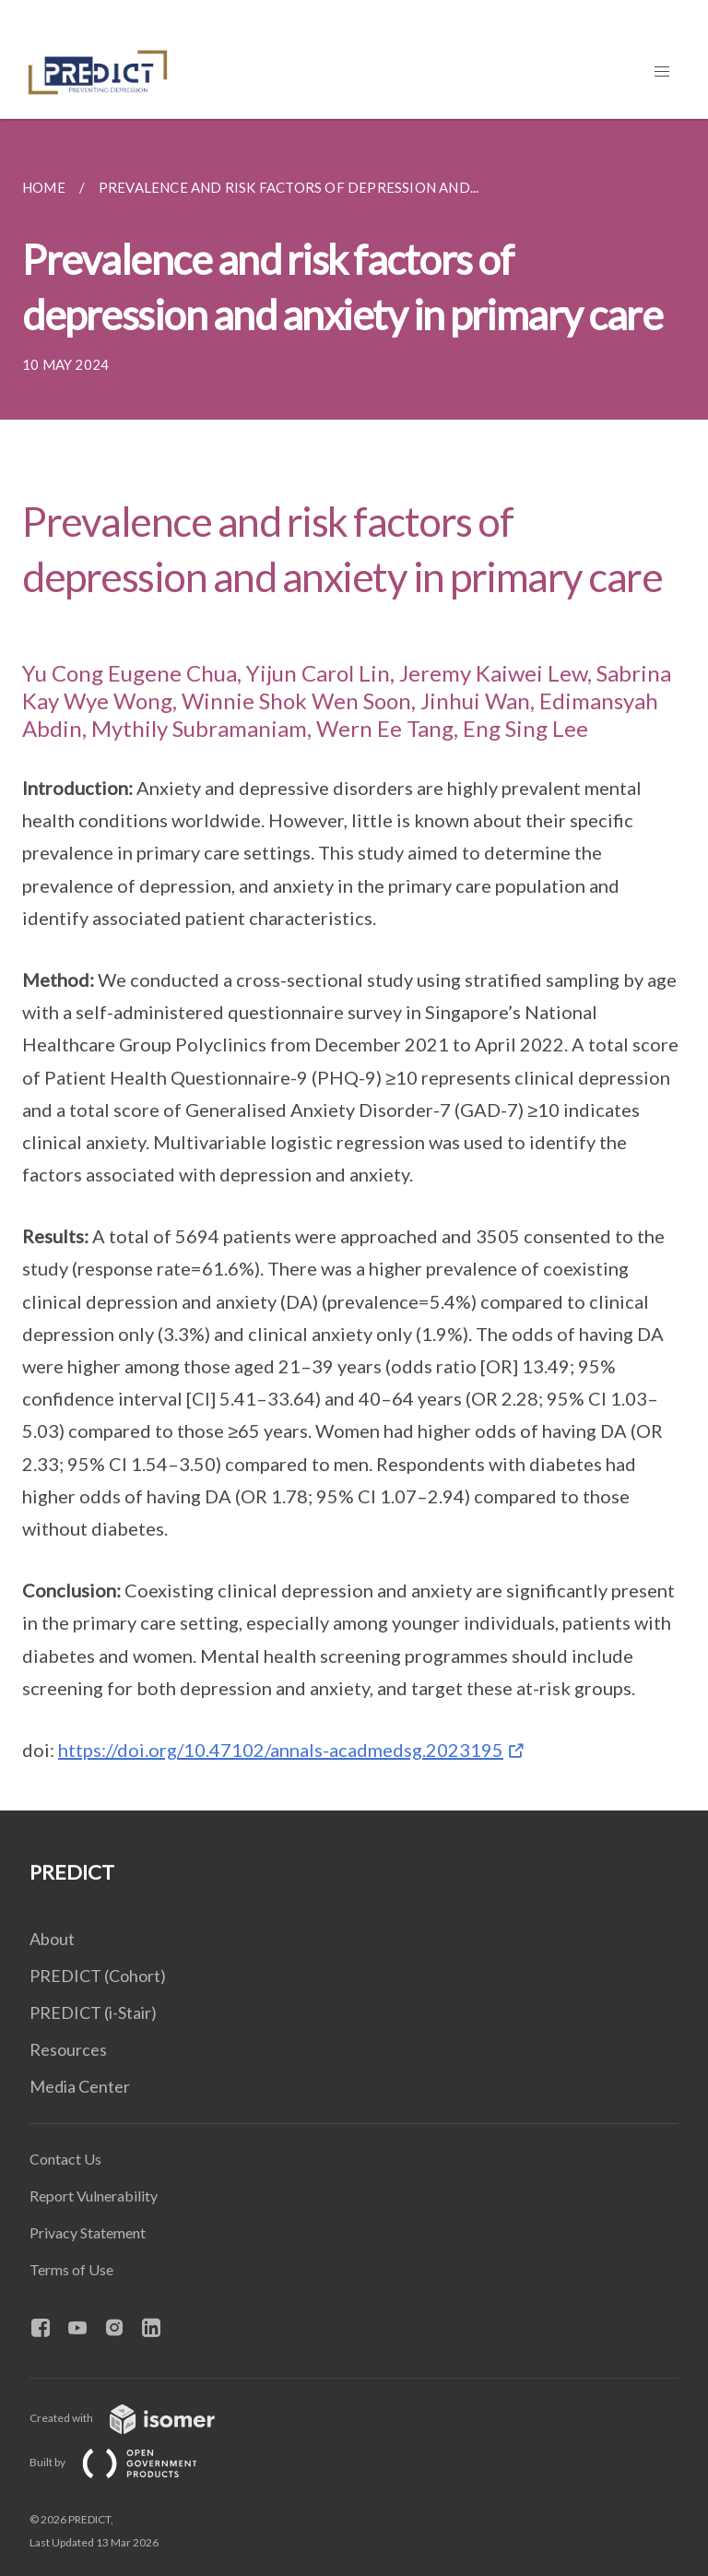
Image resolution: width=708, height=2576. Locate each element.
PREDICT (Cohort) (98, 1975)
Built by (128, 2462)
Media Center (80, 2086)
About (52, 1939)
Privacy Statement (88, 2232)
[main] (354, 964)
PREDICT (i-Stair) (93, 2012)
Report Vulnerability (94, 2195)
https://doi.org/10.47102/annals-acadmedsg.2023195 (280, 1750)
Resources (68, 2049)
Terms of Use (71, 2269)
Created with (137, 2418)
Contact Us (65, 2158)
